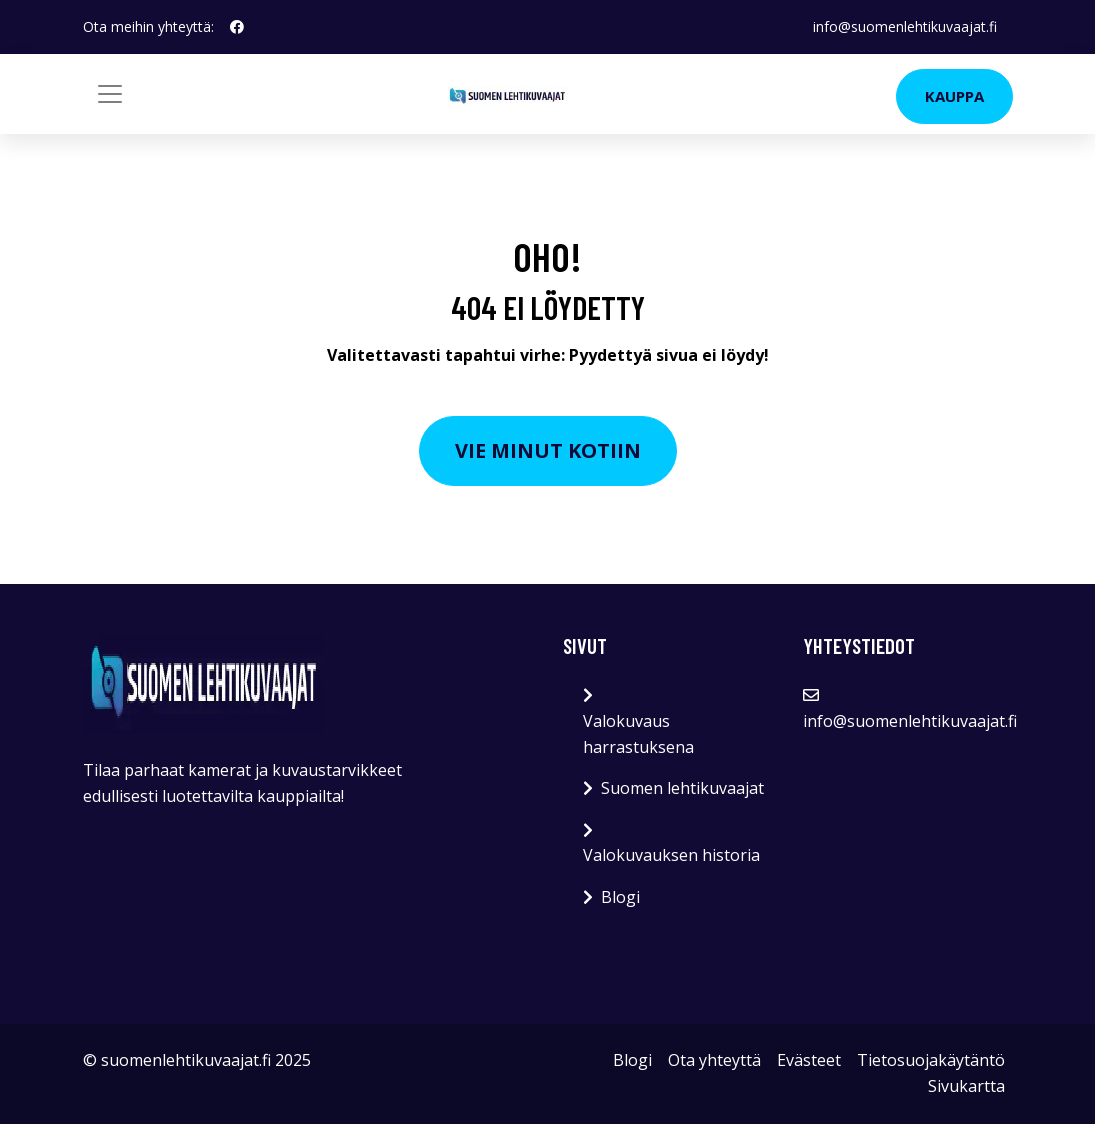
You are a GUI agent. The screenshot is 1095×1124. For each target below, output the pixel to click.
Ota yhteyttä (714, 1060)
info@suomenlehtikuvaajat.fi (905, 26)
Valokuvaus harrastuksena (638, 734)
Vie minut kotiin (548, 450)
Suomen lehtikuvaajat (682, 788)
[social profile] (237, 27)
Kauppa (954, 96)
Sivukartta (966, 1086)
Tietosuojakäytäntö (931, 1060)
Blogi (620, 897)
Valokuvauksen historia (671, 855)
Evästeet (809, 1060)
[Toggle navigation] (110, 94)
